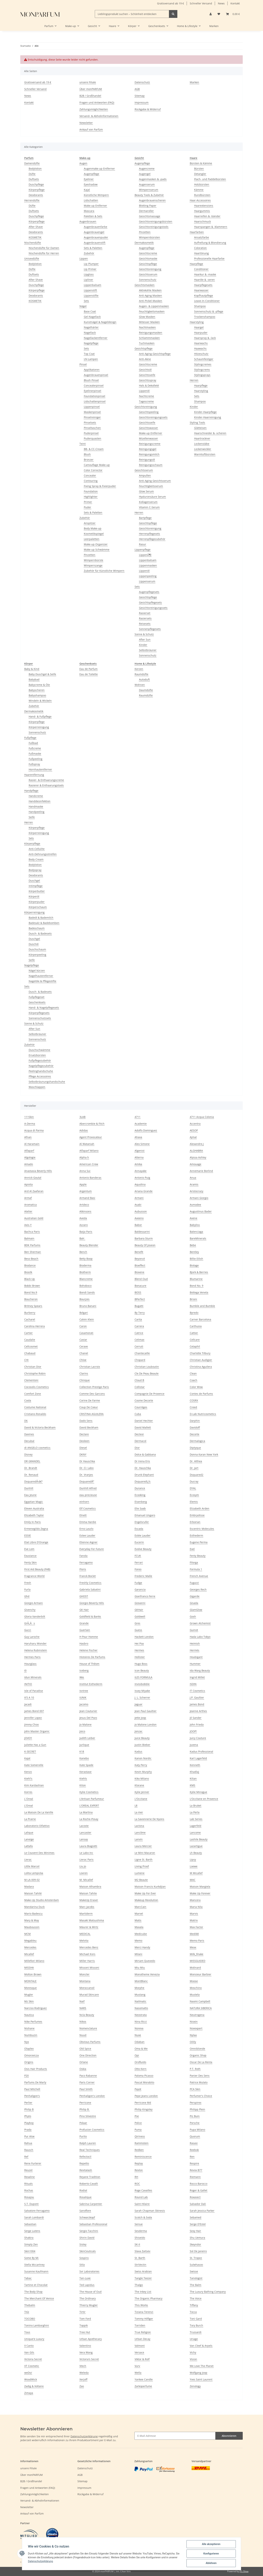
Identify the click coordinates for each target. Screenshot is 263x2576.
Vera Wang (86, 2352)
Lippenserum (147, 581)
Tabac (28, 2278)
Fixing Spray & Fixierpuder (100, 486)
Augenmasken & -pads (153, 179)
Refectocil (85, 2156)
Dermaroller (146, 211)
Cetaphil (195, 1346)
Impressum (141, 102)
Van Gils (29, 2352)
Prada (27, 2129)
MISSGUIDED (197, 1961)
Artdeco (84, 1204)
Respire (194, 2163)
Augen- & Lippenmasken (154, 306)
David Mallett (143, 1427)
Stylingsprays (202, 375)
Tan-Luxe (85, 2278)
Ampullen (145, 475)
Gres (137, 1623)
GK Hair (84, 1609)
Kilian (193, 1778)
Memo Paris (197, 1940)
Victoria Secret (33, 2359)
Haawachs (200, 348)
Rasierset (144, 613)
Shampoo (200, 306)
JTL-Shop (244, 2571)
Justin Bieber (142, 1744)
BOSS (138, 1292)
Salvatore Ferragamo (36, 2210)
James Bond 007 (34, 1711)
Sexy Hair (195, 2231)
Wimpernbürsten (149, 237)
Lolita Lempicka (33, 1873)
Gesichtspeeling (149, 412)
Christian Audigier (201, 1360)
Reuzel (28, 2170)
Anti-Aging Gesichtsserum (155, 480)
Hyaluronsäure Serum (152, 496)
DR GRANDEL (32, 1461)
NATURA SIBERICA (201, 2008)
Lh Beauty (196, 1852)
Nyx (26, 2042)
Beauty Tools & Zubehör (149, 195)
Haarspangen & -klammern (210, 226)
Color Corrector (93, 470)
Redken (139, 2150)
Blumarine (196, 1279)
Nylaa (193, 2035)
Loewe (193, 1866)
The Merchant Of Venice (39, 2298)
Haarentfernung (34, 774)
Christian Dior (32, 1366)
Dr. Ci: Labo (86, 1468)
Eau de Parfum (88, 669)
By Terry (140, 1312)
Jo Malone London (146, 1724)
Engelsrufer (142, 1522)
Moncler (84, 1974)
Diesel (83, 1447)
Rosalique (85, 2197)
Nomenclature (88, 2028)
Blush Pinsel (91, 380)
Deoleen (84, 1441)
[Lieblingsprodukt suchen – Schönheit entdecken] (132, 14)
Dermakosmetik (144, 242)
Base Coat (90, 311)
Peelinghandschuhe (41, 1071)
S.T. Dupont (31, 2204)
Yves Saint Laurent (201, 2379)
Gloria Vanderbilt (34, 1616)
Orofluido (140, 2062)
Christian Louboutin (147, 1366)
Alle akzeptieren (211, 2544)
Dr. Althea (196, 1461)
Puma (138, 2129)
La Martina (86, 1812)
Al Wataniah (86, 1144)
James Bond (197, 1704)
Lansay (83, 1839)
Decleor (139, 1434)
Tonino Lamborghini (36, 2325)
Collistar (140, 1387)
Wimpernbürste (93, 560)
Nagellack (90, 332)
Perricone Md (143, 2102)
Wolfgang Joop (198, 2372)
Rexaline (29, 2177)
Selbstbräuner (148, 650)
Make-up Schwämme (96, 549)
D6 (26, 1420)
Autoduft (144, 679)
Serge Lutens (32, 2231)
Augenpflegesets (149, 592)
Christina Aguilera (201, 1366)
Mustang (140, 1994)
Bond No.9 (30, 1292)
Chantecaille (142, 1353)
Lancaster (85, 1832)
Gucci (27, 1630)
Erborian (195, 1522)
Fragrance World (34, 1576)
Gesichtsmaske (148, 258)
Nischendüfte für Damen (44, 248)
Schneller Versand (201, 3)
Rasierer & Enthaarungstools (46, 785)
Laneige (29, 1839)
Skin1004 (29, 2251)
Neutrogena (197, 2015)
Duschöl (34, 944)
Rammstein (141, 2143)
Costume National (35, 1407)
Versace (139, 2352)
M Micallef (196, 1873)
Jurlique (84, 1744)
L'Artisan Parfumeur (91, 1798)
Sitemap (140, 95)
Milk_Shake (196, 1954)
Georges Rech (198, 1589)
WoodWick (30, 2379)
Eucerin (139, 1542)
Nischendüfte (32, 242)
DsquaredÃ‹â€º (33, 1481)
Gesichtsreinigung (150, 269)
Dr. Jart (194, 1468)
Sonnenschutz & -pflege (208, 311)
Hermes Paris (32, 1657)
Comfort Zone (32, 1393)
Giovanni (140, 1603)
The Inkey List (143, 2291)
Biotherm (85, 1272)
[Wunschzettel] (219, 14)
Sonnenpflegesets (150, 629)
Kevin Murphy (143, 1771)
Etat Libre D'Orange (36, 1542)
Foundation (91, 491)
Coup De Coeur (88, 1407)
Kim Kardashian (34, 1785)
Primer (88, 502)
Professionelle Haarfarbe (209, 258)
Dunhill (28, 1488)
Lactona (139, 1825)
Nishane (29, 2028)
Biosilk (28, 1272)
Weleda (84, 2372)
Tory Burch (196, 2325)
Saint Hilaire (142, 2204)
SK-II (137, 2244)
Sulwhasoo (196, 2264)
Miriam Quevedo (145, 1961)
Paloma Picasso (144, 2075)
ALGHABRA (196, 1150)
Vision (193, 2359)
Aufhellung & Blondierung (210, 242)
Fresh (27, 1582)
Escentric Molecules (202, 1528)
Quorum (195, 2136)
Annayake (140, 1171)
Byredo (194, 1312)
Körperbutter (37, 891)
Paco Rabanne (88, 2075)
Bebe (193, 1245)
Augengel (144, 174)
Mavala (139, 1927)
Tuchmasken (147, 343)
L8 (136, 1805)
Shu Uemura (197, 2237)
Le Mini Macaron (145, 1852)
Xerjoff (83, 2379)
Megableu (30, 1940)
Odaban (139, 2042)
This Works (141, 2305)
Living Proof (142, 1866)
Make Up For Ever (145, 1893)
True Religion (143, 2332)
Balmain (29, 1238)
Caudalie (29, 1339)
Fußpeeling (35, 759)
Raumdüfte (141, 674)
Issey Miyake (142, 1690)
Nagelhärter (91, 327)
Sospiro (84, 2258)
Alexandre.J (197, 1144)
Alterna (139, 1157)
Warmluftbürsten (204, 454)
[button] (211, 14)
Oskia (82, 2069)
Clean (193, 1373)
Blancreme (86, 1279)
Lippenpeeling (148, 576)
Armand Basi (87, 1198)
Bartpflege (145, 518)
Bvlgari (83, 1312)
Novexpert (196, 2028)
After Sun (144, 639)
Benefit (139, 1252)
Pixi (137, 2116)
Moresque (30, 1988)
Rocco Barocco (198, 2183)
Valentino (85, 2345)
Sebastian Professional (93, 2224)
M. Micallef (86, 1880)
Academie (141, 1123)
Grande (84, 1623)
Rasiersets (145, 618)
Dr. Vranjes (86, 1474)
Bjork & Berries (199, 1272)
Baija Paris (85, 1231)
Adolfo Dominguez (146, 1130)
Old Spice (85, 2048)
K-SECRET (30, 1751)
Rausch (28, 2150)
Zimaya (28, 2393)
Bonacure (140, 1285)
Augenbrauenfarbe (95, 226)
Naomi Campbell (200, 2001)
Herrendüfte (31, 200)
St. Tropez (196, 2258)
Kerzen (139, 669)
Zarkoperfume (143, 2386)
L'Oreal (28, 1805)
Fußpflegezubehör (40, 1060)
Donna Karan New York (204, 1454)
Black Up (29, 1279)
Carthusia (196, 1326)
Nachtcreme (146, 396)
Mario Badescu (33, 1913)
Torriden (140, 2325)
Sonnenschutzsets (40, 1018)
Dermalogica (197, 1441)
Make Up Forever (200, 1893)
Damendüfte (32, 163)
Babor (138, 1225)
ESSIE (27, 1535)
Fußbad (33, 743)
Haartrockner (202, 438)
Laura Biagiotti (88, 1846)
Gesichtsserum (148, 274)
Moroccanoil (86, 1988)
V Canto (29, 2345)
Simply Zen (31, 2244)
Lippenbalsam (92, 285)
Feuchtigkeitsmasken (152, 311)
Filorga (194, 1562)
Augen (83, 163)
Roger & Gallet (198, 2190)
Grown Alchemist (200, 1623)
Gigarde (194, 1596)
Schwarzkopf (87, 2217)
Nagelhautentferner (41, 976)
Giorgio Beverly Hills (91, 1603)
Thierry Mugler (88, 2305)
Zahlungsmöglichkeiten (93, 109)
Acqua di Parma (34, 1130)
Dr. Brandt (30, 1468)
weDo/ (28, 2372)
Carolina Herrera (34, 1326)
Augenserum (147, 184)
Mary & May (31, 1920)
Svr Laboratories (89, 2271)
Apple (83, 1184)
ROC (137, 2183)
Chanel (83, 1353)
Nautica (29, 2015)
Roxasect (195, 2197)
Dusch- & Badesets (40, 933)
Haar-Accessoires (200, 200)
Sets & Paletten (93, 248)
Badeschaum (37, 928)
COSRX (194, 1400)
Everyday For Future (91, 1549)
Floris (82, 1569)
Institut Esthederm (90, 1684)
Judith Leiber (87, 1738)
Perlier (28, 2102)
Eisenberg (141, 1501)
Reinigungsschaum (150, 465)
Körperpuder (37, 901)
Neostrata (141, 2015)
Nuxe (138, 2035)
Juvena (194, 1744)
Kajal (87, 189)
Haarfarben (197, 232)
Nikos (82, 2021)
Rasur (142, 544)
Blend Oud (141, 1279)
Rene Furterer (32, 2163)
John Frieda (197, 1724)
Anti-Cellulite (37, 849)
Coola (27, 1400)
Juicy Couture (198, 1738)
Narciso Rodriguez (35, 2008)
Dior (137, 1447)
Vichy (193, 2352)
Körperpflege (37, 189)
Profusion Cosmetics (91, 2129)
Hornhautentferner (40, 769)
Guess (138, 1630)
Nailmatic (140, 2001)
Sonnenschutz (147, 279)
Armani (139, 1198)
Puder (87, 507)
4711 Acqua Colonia (202, 1117)
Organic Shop (198, 2055)
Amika (138, 1164)
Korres (28, 1792)
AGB (137, 89)
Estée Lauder (142, 1535)
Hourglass (30, 1663)
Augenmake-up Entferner (99, 168)
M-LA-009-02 (32, 1880)
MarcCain (140, 1907)
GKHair (139, 1609)
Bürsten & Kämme (201, 163)
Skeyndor (195, 2244)
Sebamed (195, 2217)
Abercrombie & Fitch (91, 1123)
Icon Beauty (142, 1670)
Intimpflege (36, 886)
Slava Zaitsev (142, 2251)
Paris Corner (87, 2082)
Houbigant (196, 1657)
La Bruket (195, 1805)
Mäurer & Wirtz (88, 1927)
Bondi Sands (87, 1292)
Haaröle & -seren (204, 279)
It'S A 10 (29, 1697)
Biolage (194, 1265)
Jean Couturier (88, 1711)
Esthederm (196, 1535)
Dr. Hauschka (143, 1468)
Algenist (139, 1150)
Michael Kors (87, 1954)
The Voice (195, 2298)
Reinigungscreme (149, 443)
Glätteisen (200, 428)
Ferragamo (86, 1562)
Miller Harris (87, 1961)
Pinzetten (89, 555)
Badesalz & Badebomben (44, 923)
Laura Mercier (143, 1846)
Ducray (194, 1481)
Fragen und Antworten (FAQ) (96, 102)
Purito (83, 2136)
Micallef (29, 1954)
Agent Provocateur (90, 1137)
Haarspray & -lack (205, 338)
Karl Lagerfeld (198, 1758)
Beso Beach (31, 1258)
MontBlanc (141, 1981)
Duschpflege (36, 184)
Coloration (200, 248)
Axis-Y (28, 1225)
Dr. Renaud (31, 1474)
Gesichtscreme (148, 253)
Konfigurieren (211, 2553)
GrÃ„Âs (29, 1623)
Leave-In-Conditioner (207, 301)
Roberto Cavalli (88, 2183)
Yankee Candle (144, 2379)
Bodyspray (35, 870)
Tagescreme (146, 401)
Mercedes (30, 1947)
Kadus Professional (201, 1751)
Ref (26, 2156)
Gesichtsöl (145, 369)
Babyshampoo (37, 695)
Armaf (28, 1198)
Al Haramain (31, 1144)
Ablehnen (211, 2563)
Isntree (83, 1690)
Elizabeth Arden (199, 1508)
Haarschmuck (202, 221)
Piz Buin (195, 2116)
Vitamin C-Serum (149, 507)
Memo (138, 1940)
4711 (137, 1117)
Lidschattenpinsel (95, 401)
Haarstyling (197, 322)
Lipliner (88, 279)
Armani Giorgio (199, 1198)
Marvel (139, 1913)
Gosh (193, 1616)
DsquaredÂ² (86, 1481)
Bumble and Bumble (202, 1306)
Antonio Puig (142, 1177)
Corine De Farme (89, 1400)
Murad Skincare (89, 1994)
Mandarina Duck (34, 1907)
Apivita (28, 1184)
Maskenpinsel (92, 412)
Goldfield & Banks (90, 1616)
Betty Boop (86, 1258)
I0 (25, 1670)
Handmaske (36, 806)
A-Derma (29, 1123)
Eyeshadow (91, 184)
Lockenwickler (202, 449)
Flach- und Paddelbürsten (210, 179)
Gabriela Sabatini (90, 1589)
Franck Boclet (87, 1576)
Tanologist (196, 2278)
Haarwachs (201, 343)
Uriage (194, 2339)
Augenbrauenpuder (96, 237)
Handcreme (36, 796)
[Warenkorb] (233, 14)
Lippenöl (144, 391)
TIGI (26, 2312)
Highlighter (91, 496)
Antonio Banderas (90, 1177)
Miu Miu (140, 1967)
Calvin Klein (86, 1319)
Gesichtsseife (147, 375)
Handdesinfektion (39, 801)
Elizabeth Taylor (34, 1515)
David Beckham (88, 1427)
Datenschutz (142, 82)
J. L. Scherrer (142, 1697)
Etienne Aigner (88, 1542)
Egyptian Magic (33, 1501)
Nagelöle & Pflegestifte (42, 981)
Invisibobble (142, 1684)
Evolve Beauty (143, 1549)
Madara (29, 1886)
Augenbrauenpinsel (96, 375)
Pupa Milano (197, 2129)
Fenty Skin (30, 1562)
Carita (138, 1319)
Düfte (32, 174)
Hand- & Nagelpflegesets (44, 1007)
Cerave (83, 1346)
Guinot (194, 1630)
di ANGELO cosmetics (37, 1447)
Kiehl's (28, 1778)
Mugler (28, 1994)
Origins (28, 2062)
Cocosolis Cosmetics (36, 1387)
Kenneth (195, 1765)
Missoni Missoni (89, 1967)
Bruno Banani (87, 1306)
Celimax (139, 1339)
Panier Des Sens (199, 2075)
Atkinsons (85, 1211)
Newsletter (86, 122)
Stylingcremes (202, 364)
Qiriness (140, 2136)
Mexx (193, 1947)
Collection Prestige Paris (94, 1387)
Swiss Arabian (143, 2271)
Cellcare (195, 1339)
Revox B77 (196, 2170)
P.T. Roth (195, 2069)
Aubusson (141, 1211)
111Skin (29, 1117)
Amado (28, 1164)
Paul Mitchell (32, 2089)
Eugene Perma (198, 1542)
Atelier (28, 1211)
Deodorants (36, 195)
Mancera (195, 1900)
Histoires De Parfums (92, 1657)
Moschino (196, 1988)
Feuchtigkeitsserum (151, 486)
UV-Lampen (91, 359)
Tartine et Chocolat (35, 2285)
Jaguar (138, 1704)
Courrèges (141, 1407)
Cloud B (139, 1380)
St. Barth (140, 2258)
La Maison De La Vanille (38, 1812)
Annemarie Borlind (201, 1171)
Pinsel (83, 364)
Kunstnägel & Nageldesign (100, 322)
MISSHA (29, 1967)
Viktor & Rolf (142, 2359)
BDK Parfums (32, 1245)
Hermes (139, 1650)
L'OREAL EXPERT (89, 1805)
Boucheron (31, 1299)
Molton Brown (32, 1974)
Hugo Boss (141, 1663)
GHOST (83, 1596)
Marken (214, 26)
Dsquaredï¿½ (142, 1481)
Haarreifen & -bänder (207, 216)
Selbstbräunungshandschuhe (47, 1081)
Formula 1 (196, 1569)
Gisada (194, 1603)
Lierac (28, 1859)
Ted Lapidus (86, 2285)
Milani (138, 1954)
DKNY (82, 1454)
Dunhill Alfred (88, 1488)
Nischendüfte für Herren (44, 253)
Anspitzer (90, 523)
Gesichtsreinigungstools (153, 226)
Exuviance (30, 1555)
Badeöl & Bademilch (41, 917)
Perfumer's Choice (201, 2096)
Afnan (28, 1137)
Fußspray (34, 764)
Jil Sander (195, 1717)
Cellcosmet (31, 1346)
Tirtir (82, 2312)
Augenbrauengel (94, 232)
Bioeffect (140, 1265)
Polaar (83, 2123)
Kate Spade (86, 1765)
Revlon (139, 2170)
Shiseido (140, 2237)
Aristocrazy (196, 1191)
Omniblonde (197, 2048)
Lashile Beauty (198, 1839)
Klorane (139, 1785)
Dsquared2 (196, 1474)
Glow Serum (146, 491)
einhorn (84, 1501)
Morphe (139, 1988)
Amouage (195, 1164)
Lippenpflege (142, 549)
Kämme (198, 189)
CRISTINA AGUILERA (91, 1414)
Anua (193, 1177)
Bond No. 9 (196, 1285)
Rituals (28, 2183)
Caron (83, 1326)
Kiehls (83, 1778)
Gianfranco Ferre (145, 1596)
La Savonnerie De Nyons (149, 1819)
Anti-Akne (145, 359)
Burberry (29, 1312)
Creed (193, 1407)
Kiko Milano (142, 1778)
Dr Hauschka (87, 1461)
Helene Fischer (88, 1650)
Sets (86, 301)
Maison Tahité (33, 1893)
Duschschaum (37, 949)
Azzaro (83, 1225)
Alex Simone (142, 1144)
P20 (26, 2075)
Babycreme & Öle (39, 684)
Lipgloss (89, 274)
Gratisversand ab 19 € (170, 3)
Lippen (83, 258)
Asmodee (195, 1204)
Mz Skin (29, 2001)
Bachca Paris (32, 1231)
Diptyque (195, 1447)
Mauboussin (31, 1927)
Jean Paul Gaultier (146, 1711)
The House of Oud (90, 2291)
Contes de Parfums (201, 1393)
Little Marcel (31, 1866)
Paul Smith (86, 2089)
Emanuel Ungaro (145, 1515)
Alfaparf (29, 1150)
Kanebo (84, 1758)
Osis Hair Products (35, 2069)
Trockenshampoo (204, 316)
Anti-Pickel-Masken (150, 301)
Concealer (90, 475)
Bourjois (84, 1299)
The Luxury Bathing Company (208, 2291)
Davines (29, 1434)
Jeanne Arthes (198, 1711)
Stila (82, 2264)
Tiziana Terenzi (144, 2312)
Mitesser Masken (149, 322)
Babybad (34, 679)
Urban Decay (142, 2339)
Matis (138, 1920)
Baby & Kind (31, 669)
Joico (82, 1731)
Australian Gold (33, 1218)
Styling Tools (197, 422)
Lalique (28, 1832)
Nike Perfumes (33, 2021)
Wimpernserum (148, 189)
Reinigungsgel (147, 449)
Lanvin (139, 1839)
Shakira (28, 2237)
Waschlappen (37, 1087)
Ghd (26, 1596)
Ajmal (193, 1137)
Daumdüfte (146, 690)
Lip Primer (90, 269)
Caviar (83, 1339)
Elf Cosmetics (87, 1508)
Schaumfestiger (203, 359)
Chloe (82, 1360)
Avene (193, 1218)
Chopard (140, 1360)
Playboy (29, 2123)
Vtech (82, 2366)
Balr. (82, 1238)
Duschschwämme (39, 1050)
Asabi (138, 1204)
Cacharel (29, 1319)
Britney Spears (33, 1306)
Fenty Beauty (197, 1555)
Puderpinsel (91, 433)
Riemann (195, 2177)
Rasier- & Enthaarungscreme (46, 780)
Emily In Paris (32, 1522)
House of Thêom (89, 1663)
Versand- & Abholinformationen (98, 116)
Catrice (139, 1333)
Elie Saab (140, 1508)
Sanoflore (85, 2210)
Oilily (193, 2042)
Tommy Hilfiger (144, 2318)
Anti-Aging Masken (150, 295)
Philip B (29, 2109)
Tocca (193, 2312)
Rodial (83, 2190)
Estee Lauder (87, 1535)
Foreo (138, 1569)
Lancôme (140, 1832)
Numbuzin (30, 2035)
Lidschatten (91, 200)
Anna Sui (84, 1171)
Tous (27, 2332)
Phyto (27, 2116)
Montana (84, 1981)
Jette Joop (140, 1717)
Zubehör (89, 253)
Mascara (89, 211)
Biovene (139, 1272)
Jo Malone (85, 1724)
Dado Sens (85, 1420)
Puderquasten (92, 438)
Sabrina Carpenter (90, 2204)
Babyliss (195, 1225)
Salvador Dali (198, 2204)
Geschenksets (37, 1002)
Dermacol (140, 1441)
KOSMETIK (35, 237)
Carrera (139, 1326)
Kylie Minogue (198, 1792)
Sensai (139, 2224)
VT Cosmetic (31, 2366)
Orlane (83, 2062)
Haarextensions (203, 205)
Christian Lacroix (89, 1366)
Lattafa (28, 1846)
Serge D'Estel (198, 2224)
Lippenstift (90, 290)
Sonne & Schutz (144, 634)
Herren (139, 512)
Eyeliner (89, 179)
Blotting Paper (147, 205)
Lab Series (196, 1819)
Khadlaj (194, 1771)
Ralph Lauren (87, 2143)
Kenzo (28, 1771)
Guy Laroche (31, 1636)
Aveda (83, 1218)
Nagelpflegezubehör (41, 1065)
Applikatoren (92, 369)
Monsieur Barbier (200, 1974)
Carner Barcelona (200, 1319)
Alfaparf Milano (88, 1150)
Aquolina (140, 1184)
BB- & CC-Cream (94, 449)
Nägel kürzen (37, 970)
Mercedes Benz (88, 1947)
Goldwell (140, 1616)
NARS (82, 2008)
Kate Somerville (33, 1765)
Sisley (82, 2244)
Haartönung (201, 253)
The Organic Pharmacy (148, 2298)
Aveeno (139, 1218)
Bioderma (85, 1265)
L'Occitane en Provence (204, 1798)
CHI (26, 1360)
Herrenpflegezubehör (152, 539)
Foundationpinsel (94, 396)
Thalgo (139, 2285)
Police (138, 2123)
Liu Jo (82, 1866)
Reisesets (144, 623)
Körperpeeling (37, 954)
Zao (81, 2386)
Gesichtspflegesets (150, 602)
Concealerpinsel (94, 385)
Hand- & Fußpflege (40, 716)
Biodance (30, 1265)
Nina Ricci (141, 2021)
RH (136, 2177)
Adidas (83, 1130)
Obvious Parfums (89, 2042)
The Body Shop (33, 2291)
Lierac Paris (86, 1859)
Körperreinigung (39, 727)
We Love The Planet (202, 2366)
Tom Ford (85, 2318)
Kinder (143, 645)
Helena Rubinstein (35, 1650)
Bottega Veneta (199, 1292)
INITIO (28, 1684)
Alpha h (84, 1157)
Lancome (195, 1832)
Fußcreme (35, 748)
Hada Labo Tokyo (200, 1636)
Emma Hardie (87, 1522)
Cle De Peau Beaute (147, 1373)
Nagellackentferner (95, 338)
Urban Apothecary (90, 2339)
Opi (137, 2055)
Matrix (194, 1920)
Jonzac (138, 1731)
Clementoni (31, 1380)
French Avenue (199, 1576)
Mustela (195, 1994)
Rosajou (29, 2197)
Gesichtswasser (148, 428)
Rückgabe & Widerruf (148, 109)
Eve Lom (29, 1549)
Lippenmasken (148, 565)
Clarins (83, 1373)
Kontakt (235, 3)
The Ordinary (87, 2298)
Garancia (140, 1589)
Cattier (194, 1333)
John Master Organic (36, 1731)
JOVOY (28, 1738)
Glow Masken (147, 316)
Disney (28, 1454)
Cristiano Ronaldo (35, 1414)
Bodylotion (35, 168)
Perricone (85, 2102)
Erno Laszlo (86, 1528)
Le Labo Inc (86, 1852)
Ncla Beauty (86, 2015)
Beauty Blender (88, 1245)
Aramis (194, 1184)
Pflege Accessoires (40, 1076)
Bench (83, 1252)
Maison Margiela (200, 1886)
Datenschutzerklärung (84, 2436)
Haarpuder (200, 332)
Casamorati (86, 1333)
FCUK (138, 1555)
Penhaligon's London (92, 2096)
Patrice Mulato (198, 2082)
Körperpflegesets (39, 1013)
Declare (84, 1434)
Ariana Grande (144, 1191)
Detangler (200, 174)
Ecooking (140, 1495)
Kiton (82, 1785)
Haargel (199, 327)
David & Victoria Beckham (40, 1427)
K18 (81, 1751)
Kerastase (85, 1771)
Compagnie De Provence (149, 1393)
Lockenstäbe (201, 443)
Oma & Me (141, 2048)
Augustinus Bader (201, 1211)
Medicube (141, 1934)
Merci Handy (142, 1947)
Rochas (28, 2190)
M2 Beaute (141, 1880)
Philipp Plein (197, 2109)
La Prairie (30, 1819)
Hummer (195, 1663)
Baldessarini (142, 1231)
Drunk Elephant (144, 1474)
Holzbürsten (201, 184)
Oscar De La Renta (201, 2062)
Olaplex (29, 2048)
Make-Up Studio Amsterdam (41, 1900)
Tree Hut (84, 2332)
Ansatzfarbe (201, 237)
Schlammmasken (149, 338)
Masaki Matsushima (91, 1920)
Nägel (83, 306)
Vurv (137, 2366)
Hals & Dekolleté (149, 385)
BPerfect (140, 1299)
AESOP (194, 1130)
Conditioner (201, 269)
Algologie (29, 1157)
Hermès (194, 1650)
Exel (192, 1549)
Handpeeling (36, 811)
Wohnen (140, 684)
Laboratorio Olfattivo (36, 1825)
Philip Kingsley (144, 2109)
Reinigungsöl (147, 459)
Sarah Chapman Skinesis (150, 2210)
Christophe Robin (35, 1373)
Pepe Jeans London (146, 2096)
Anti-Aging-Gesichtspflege (155, 353)
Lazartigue (196, 1846)
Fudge (138, 1582)
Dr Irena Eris (142, 1461)
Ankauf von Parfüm (91, 129)
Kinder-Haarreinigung (207, 417)
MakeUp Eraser (88, 1900)
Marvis (194, 1913)
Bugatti (139, 1306)
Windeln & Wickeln (40, 700)
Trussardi (195, 2332)
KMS (192, 1785)
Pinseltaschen (92, 428)
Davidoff (195, 1427)
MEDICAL (84, 1934)
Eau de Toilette (88, 674)
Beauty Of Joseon (145, 1245)
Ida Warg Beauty (200, 1670)
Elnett (83, 1515)
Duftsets (34, 179)
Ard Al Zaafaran (33, 1191)
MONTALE (30, 1981)
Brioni (193, 1299)
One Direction (87, 2055)
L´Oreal (28, 1798)
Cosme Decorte (144, 1400)
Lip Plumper (91, 264)
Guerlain (84, 1630)
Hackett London (144, 1636)
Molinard (195, 1967)
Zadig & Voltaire (34, 2386)
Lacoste (84, 1825)
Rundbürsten (202, 195)
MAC (192, 1880)
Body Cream (36, 859)
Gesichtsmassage (149, 216)
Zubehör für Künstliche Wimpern (104, 570)
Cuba (138, 1414)
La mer (139, 1812)
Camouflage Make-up (97, 465)
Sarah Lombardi (34, 2217)
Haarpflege (196, 264)
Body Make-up (92, 528)
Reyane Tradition (89, 2177)
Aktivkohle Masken (150, 290)
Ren (192, 2156)
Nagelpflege (91, 343)
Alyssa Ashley (198, 1157)
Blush (87, 454)
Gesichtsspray (147, 380)
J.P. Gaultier (197, 1697)
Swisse (194, 2271)
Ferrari (139, 1562)
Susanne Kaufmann (36, 2271)
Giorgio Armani (33, 1603)
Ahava (138, 1137)
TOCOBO (29, 2318)
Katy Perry (141, 1765)
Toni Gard (196, 2318)
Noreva (139, 2028)
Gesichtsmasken (145, 285)
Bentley (194, 1252)
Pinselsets (90, 422)
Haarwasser (201, 290)
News (221, 3)
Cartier (28, 1333)
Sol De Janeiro (198, 2251)
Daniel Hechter (144, 1420)
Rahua (28, 2143)
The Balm (195, 2285)
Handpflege (31, 790)
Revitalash (85, 2170)
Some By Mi (31, 2258)
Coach (193, 1380)
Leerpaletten (91, 539)
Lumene (139, 1873)
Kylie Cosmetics (88, 1792)
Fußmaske (35, 753)
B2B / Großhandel (90, 95)
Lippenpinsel (92, 406)
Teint (82, 443)
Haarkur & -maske (205, 274)
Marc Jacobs (86, 1907)
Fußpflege (30, 737)
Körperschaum (38, 907)
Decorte (194, 1434)
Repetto (84, 2163)
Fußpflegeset (36, 997)
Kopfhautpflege (203, 295)
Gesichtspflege (148, 264)
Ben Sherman (32, 1252)
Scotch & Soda (143, 2217)
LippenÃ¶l (145, 555)
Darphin (195, 1420)
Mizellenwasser (148, 438)
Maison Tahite (88, 1893)
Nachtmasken (147, 327)
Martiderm (86, 1913)
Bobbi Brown (32, 1285)
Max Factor (196, 1927)
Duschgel (34, 880)
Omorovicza (31, 2055)
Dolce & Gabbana (145, 1454)
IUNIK (82, 1697)
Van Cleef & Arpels (201, 2345)
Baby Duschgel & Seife (42, 674)
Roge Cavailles (143, 2190)
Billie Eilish (196, 1258)
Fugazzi (194, 1582)
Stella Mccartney (34, 2264)
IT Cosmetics (197, 1690)
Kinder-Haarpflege (205, 412)
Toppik (83, 2325)
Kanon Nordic (143, 1758)
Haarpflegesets (203, 285)
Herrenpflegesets (149, 533)
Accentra (195, 1123)
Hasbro (83, 1643)
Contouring (91, 480)
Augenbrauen (87, 221)
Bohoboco (85, 1285)
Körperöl (34, 896)
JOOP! (193, 1731)
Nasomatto (141, 2008)
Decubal (29, 1441)
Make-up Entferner (95, 205)
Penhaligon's (32, 2096)
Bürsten (199, 168)
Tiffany (194, 2305)
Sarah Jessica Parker (202, 2210)
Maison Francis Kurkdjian (150, 1886)
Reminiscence (143, 2156)
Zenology (195, 2386)
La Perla (194, 1812)
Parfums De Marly (35, 2082)
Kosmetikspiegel (94, 533)
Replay (139, 2163)
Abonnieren (229, 2436)
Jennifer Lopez (33, 1717)
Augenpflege (91, 174)
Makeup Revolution (146, 1900)
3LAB (82, 1117)
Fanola (83, 1555)
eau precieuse (88, 1495)
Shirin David (86, 2237)
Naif (82, 2001)
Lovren (83, 1873)
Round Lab (141, 2197)
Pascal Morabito (144, 2082)
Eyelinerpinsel (92, 391)
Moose (194, 1981)
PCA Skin (195, 2089)
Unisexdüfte (31, 258)
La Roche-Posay (88, 1819)
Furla (27, 1589)
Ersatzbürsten (37, 1055)
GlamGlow (196, 1609)
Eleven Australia (34, 1508)
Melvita (83, 1940)
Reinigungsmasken (150, 332)
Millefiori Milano (34, 1961)
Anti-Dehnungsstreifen (43, 854)
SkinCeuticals (87, 2251)
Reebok (194, 2150)
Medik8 (194, 1934)
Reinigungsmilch (149, 454)
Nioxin (194, 2021)
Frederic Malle (143, 1576)
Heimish (195, 1643)
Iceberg (84, 1670)
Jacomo (83, 1704)
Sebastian (30, 2224)
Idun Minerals (32, 1677)
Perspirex (195, 2102)
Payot (138, 2089)
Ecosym (194, 1495)
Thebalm (29, 2305)
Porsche (194, 2123)
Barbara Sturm (144, 1238)
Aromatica (30, 1204)
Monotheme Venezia (147, 1974)
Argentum (85, 1191)
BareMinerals (198, 1238)
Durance (140, 1488)
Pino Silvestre (87, 2116)
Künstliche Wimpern (96, 195)
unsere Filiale (87, 82)
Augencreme (147, 168)
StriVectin (140, 2264)
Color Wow (196, 1387)
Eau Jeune (30, 1495)
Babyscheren (37, 690)
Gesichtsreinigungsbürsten (155, 221)
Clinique (84, 1380)
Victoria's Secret (89, 2359)
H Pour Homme (88, 1636)
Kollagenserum (148, 502)
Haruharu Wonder (35, 1643)
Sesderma (141, 2231)
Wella (138, 2372)
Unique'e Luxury (34, 2339)
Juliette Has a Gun (35, 1744)
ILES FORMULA (143, 1677)
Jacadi (28, 1704)
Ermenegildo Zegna (36, 1528)
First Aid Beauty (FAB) (37, 1569)
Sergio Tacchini (88, 2231)
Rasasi (194, 2143)
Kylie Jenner (142, 1792)
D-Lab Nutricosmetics (203, 1414)
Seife (32, 817)
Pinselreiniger (92, 417)
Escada (139, 1528)
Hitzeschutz (201, 353)
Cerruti (139, 1346)
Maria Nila (196, 1907)
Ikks (81, 1677)
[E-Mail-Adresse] (175, 2436)
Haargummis (202, 211)
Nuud (82, 2035)
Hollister (140, 1657)
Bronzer (89, 459)
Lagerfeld (195, 1825)
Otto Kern (140, 2069)
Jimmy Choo (31, 1724)
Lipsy (193, 1859)
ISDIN (193, 1684)
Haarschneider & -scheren (210, 433)
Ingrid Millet (197, 1677)
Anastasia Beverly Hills (38, 1171)
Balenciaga (196, 1231)
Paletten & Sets (93, 216)
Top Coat (89, 353)
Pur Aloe (29, 2136)
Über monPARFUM (90, 89)
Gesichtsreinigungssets (153, 417)
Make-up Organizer (96, 544)
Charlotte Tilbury (200, 1353)
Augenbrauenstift (94, 242)
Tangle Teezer (143, 2278)
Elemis (194, 1501)
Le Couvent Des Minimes (39, 1852)
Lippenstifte (91, 295)
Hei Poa (139, 1643)
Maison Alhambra (90, 1886)
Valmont (140, 2345)
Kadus (138, 1751)
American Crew (88, 1164)
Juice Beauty (142, 1738)
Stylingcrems (202, 369)
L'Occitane (141, 1798)
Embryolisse (197, 1515)
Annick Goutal (32, 1177)
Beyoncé (140, 1258)
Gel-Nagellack (92, 316)
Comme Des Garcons (92, 1393)
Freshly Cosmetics (90, 1582)
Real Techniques (89, 2150)
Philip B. (84, 2109)
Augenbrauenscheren (152, 200)
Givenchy (29, 1609)
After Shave (36, 226)
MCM (27, 1934)
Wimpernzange (93, 565)
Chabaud (29, 1353)
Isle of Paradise (33, 1690)
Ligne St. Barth (144, 1859)
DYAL (193, 1488)
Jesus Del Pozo (88, 1717)
